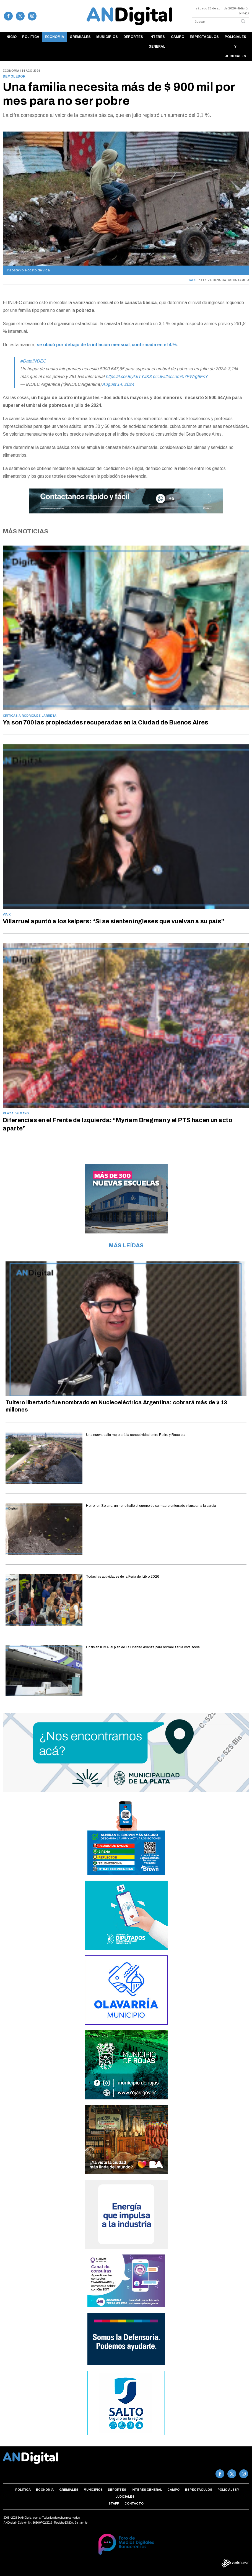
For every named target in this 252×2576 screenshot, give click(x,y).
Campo (177, 37)
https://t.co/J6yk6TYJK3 (129, 376)
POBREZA (205, 280)
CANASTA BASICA (225, 280)
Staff (113, 2503)
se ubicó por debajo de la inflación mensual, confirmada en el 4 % (107, 344)
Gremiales (80, 37)
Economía (54, 37)
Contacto (134, 2503)
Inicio (11, 37)
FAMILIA (243, 280)
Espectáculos (204, 37)
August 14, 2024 (118, 384)
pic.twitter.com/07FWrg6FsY (180, 376)
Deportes (133, 37)
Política (30, 37)
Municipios (107, 37)
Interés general (157, 41)
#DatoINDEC (33, 361)
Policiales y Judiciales (235, 46)
